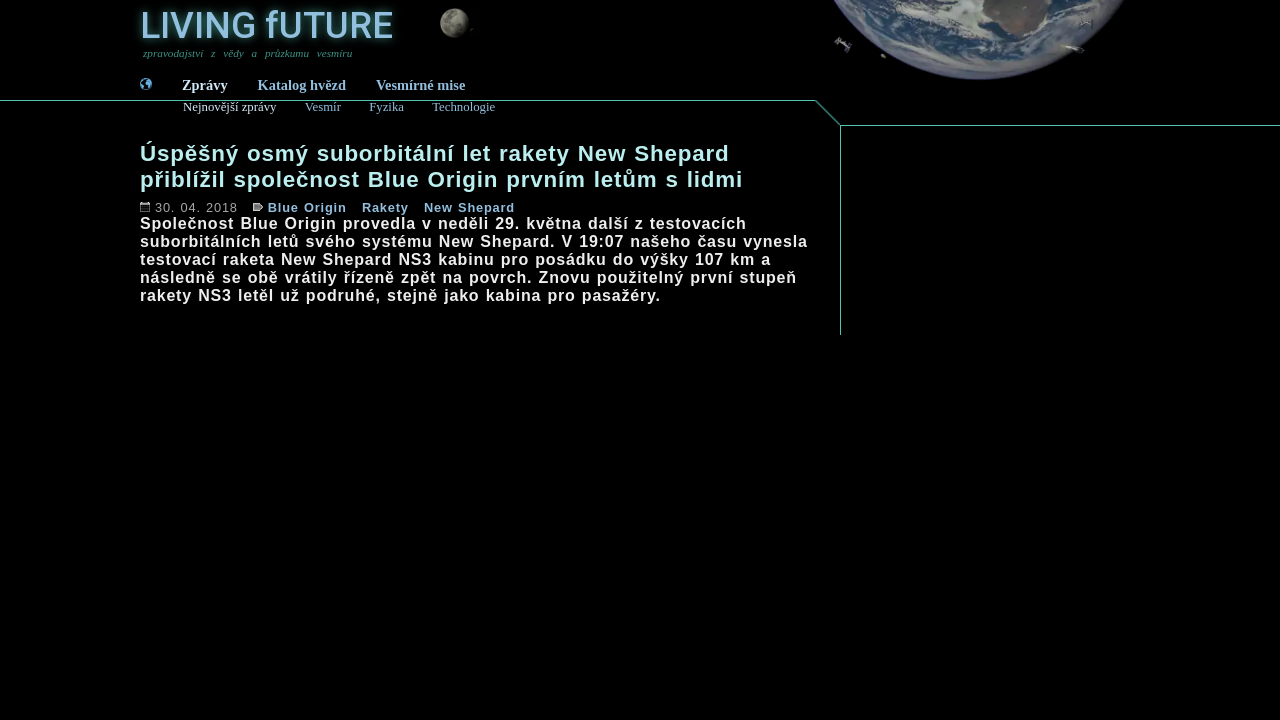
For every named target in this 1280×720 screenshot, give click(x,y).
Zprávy (205, 85)
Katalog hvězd (302, 85)
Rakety (385, 207)
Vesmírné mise (420, 85)
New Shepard (469, 207)
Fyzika (386, 107)
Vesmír (323, 107)
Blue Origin (307, 207)
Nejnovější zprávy (229, 107)
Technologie (463, 107)
